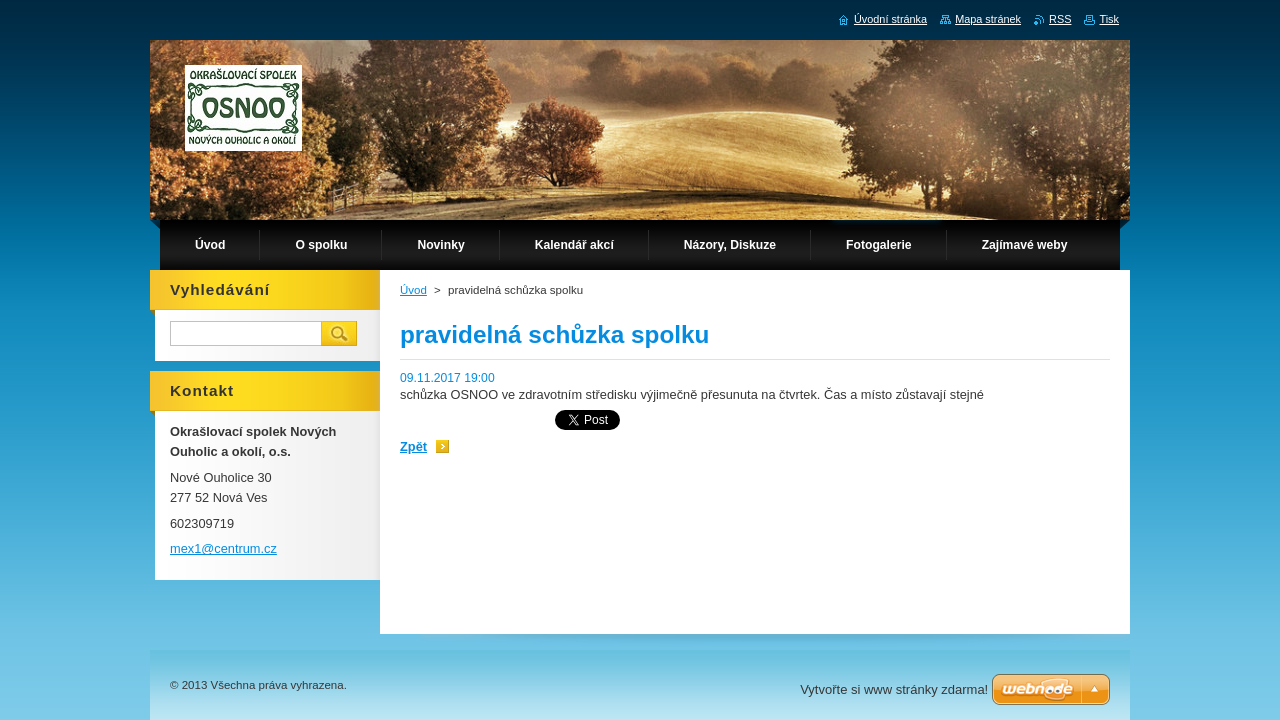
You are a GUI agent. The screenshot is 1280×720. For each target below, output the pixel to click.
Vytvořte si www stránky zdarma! (894, 689)
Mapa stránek (988, 19)
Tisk (1109, 19)
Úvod (413, 290)
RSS (1060, 19)
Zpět (413, 446)
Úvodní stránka (890, 19)
